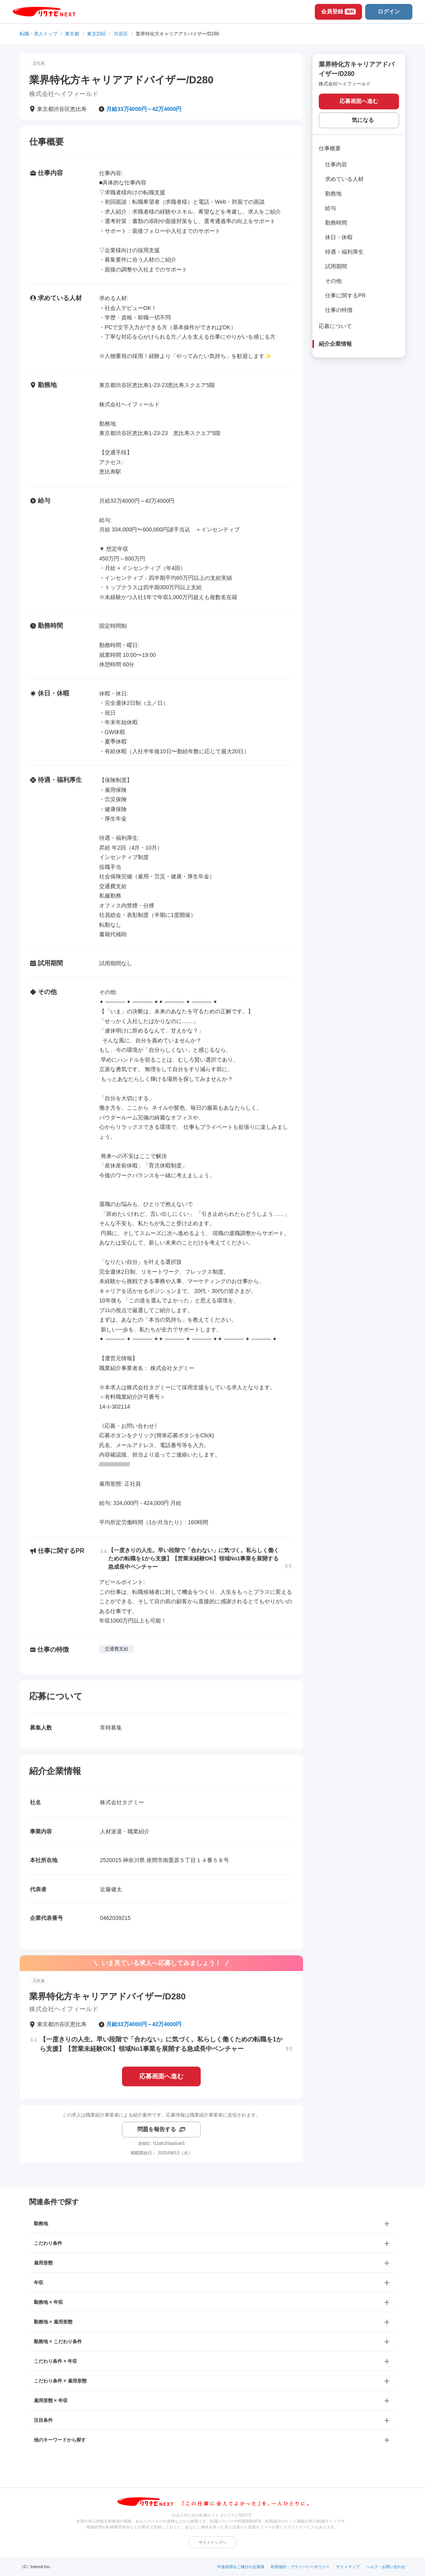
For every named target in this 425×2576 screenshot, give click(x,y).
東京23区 (96, 34)
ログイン (389, 11)
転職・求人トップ (38, 34)
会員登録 (338, 11)
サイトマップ (348, 2567)
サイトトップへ (212, 2542)
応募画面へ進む (161, 2076)
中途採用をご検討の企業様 (240, 2567)
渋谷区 (121, 34)
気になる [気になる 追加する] (363, 120)
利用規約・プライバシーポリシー (300, 2567)
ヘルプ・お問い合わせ (385, 2567)
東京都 (72, 34)
